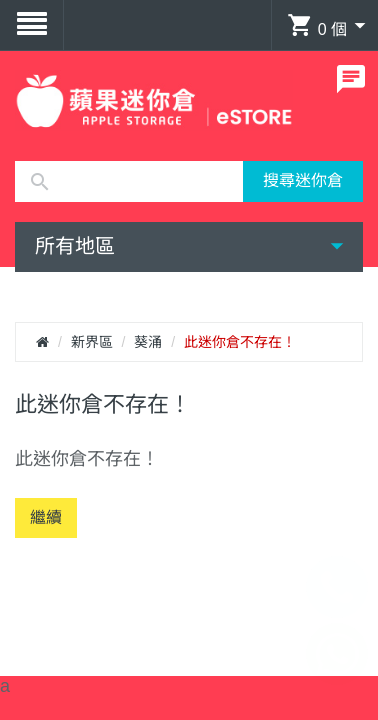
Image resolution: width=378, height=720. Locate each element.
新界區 (92, 342)
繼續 (46, 517)
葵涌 (148, 342)
